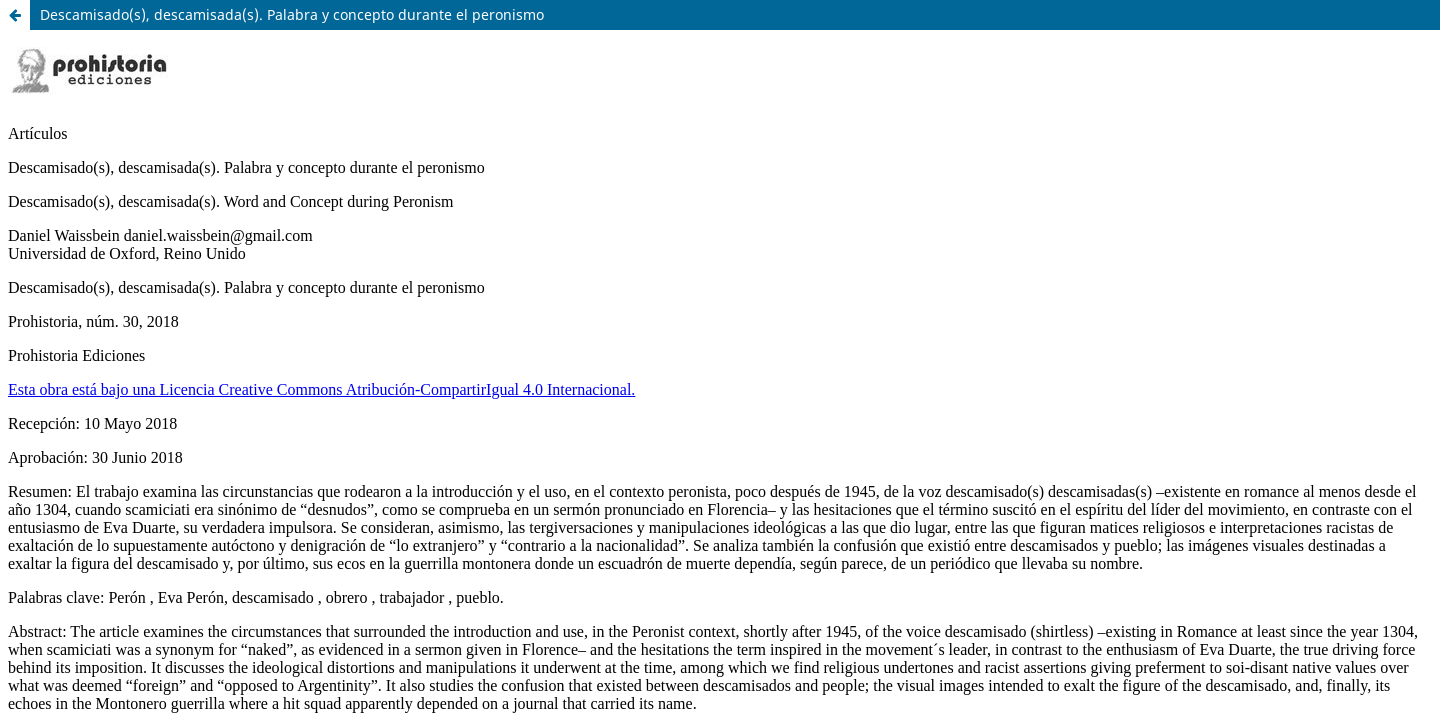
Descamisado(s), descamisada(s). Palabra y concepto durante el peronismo (292, 14)
